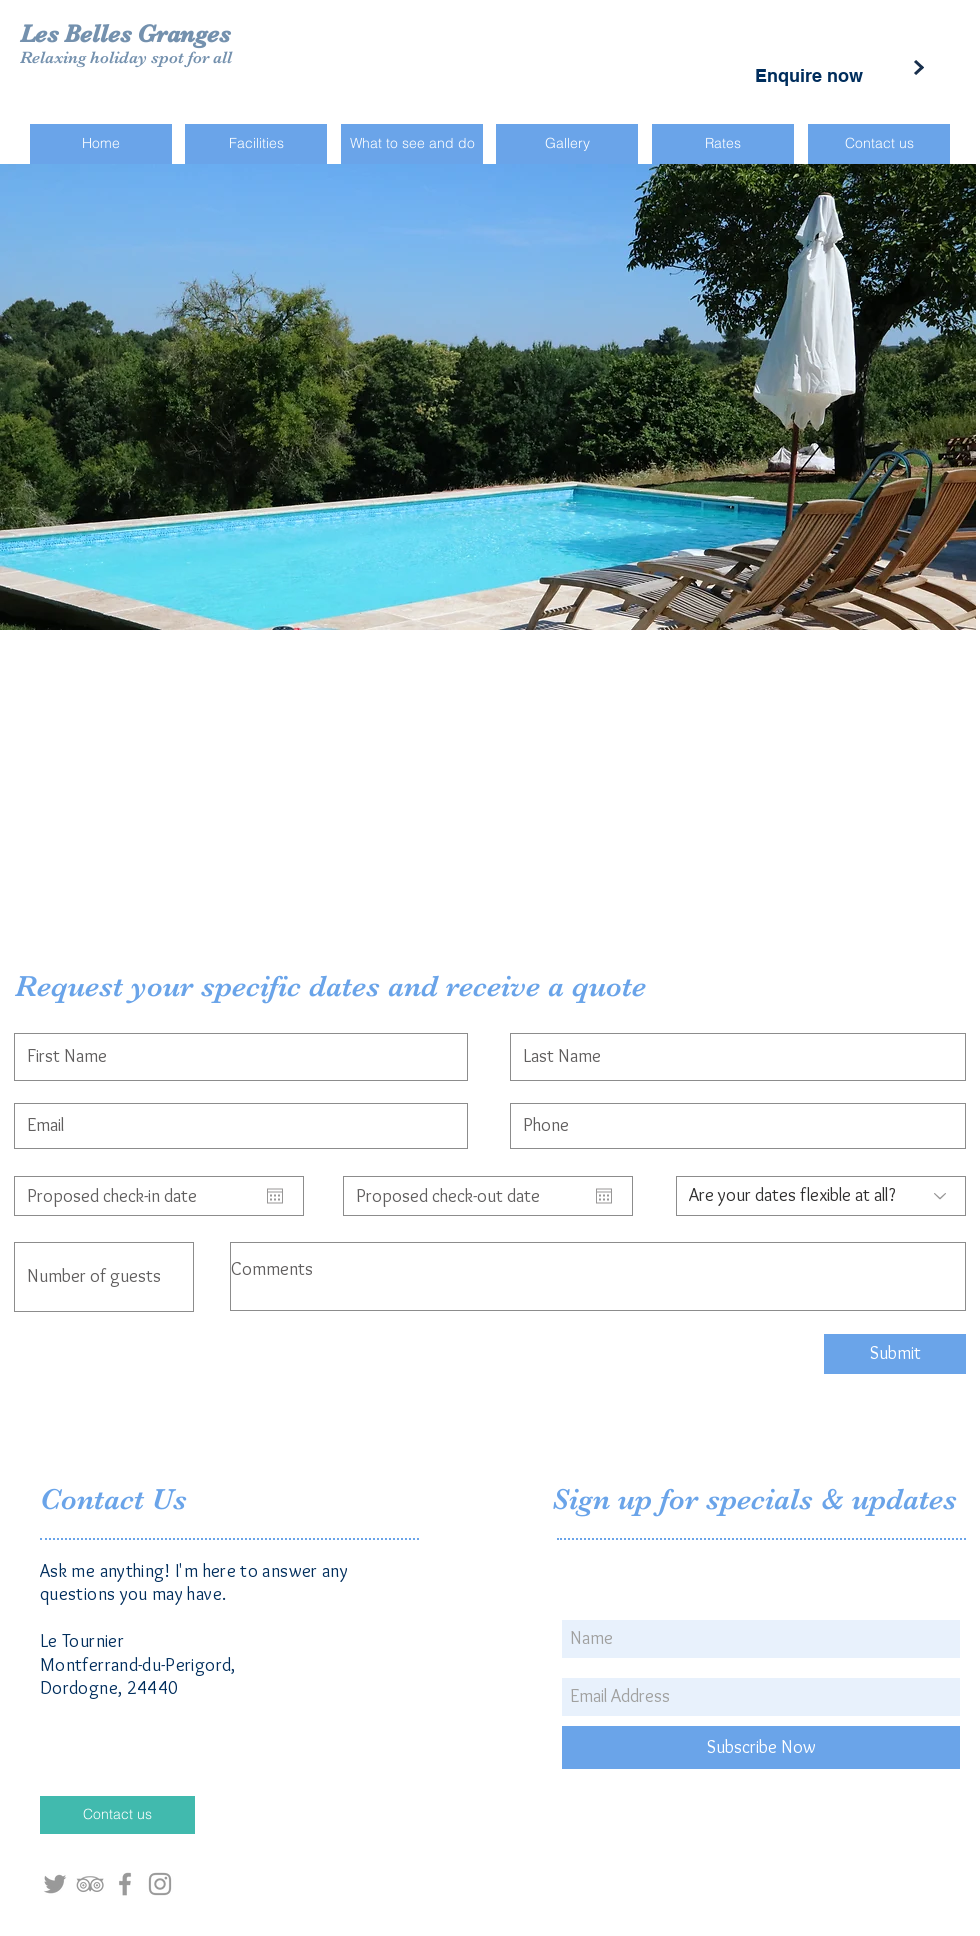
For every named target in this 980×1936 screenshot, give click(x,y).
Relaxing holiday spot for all (126, 57)
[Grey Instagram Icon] (160, 1884)
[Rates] (723, 144)
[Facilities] (256, 144)
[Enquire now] (809, 76)
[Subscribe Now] (761, 1747)
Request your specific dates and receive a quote (330, 986)
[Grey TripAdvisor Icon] (90, 1884)
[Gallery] (567, 144)
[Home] (101, 144)
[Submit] (895, 1354)
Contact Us (117, 1499)
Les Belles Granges (125, 33)
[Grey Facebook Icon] (125, 1884)
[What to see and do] (412, 144)
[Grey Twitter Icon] (55, 1884)
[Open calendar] (275, 1196)
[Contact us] (879, 144)
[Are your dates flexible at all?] (821, 1196)
